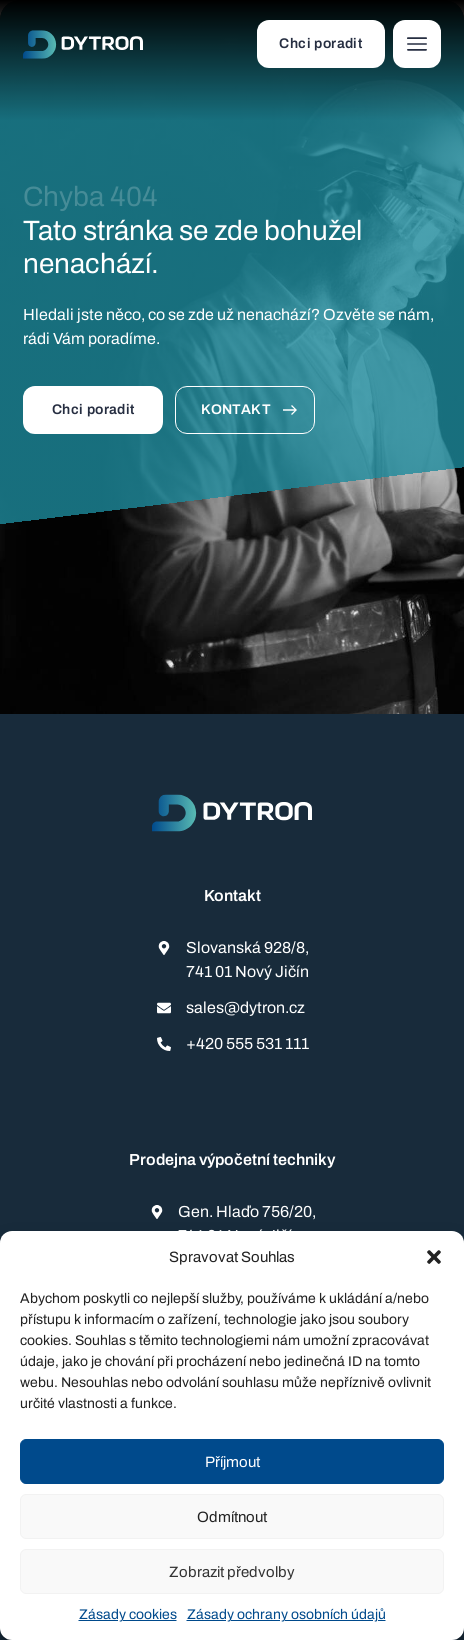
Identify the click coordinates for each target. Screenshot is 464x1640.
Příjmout (232, 1462)
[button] (434, 1257)
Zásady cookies (128, 1614)
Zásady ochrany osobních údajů (286, 1614)
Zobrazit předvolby (232, 1572)
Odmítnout (232, 1517)
